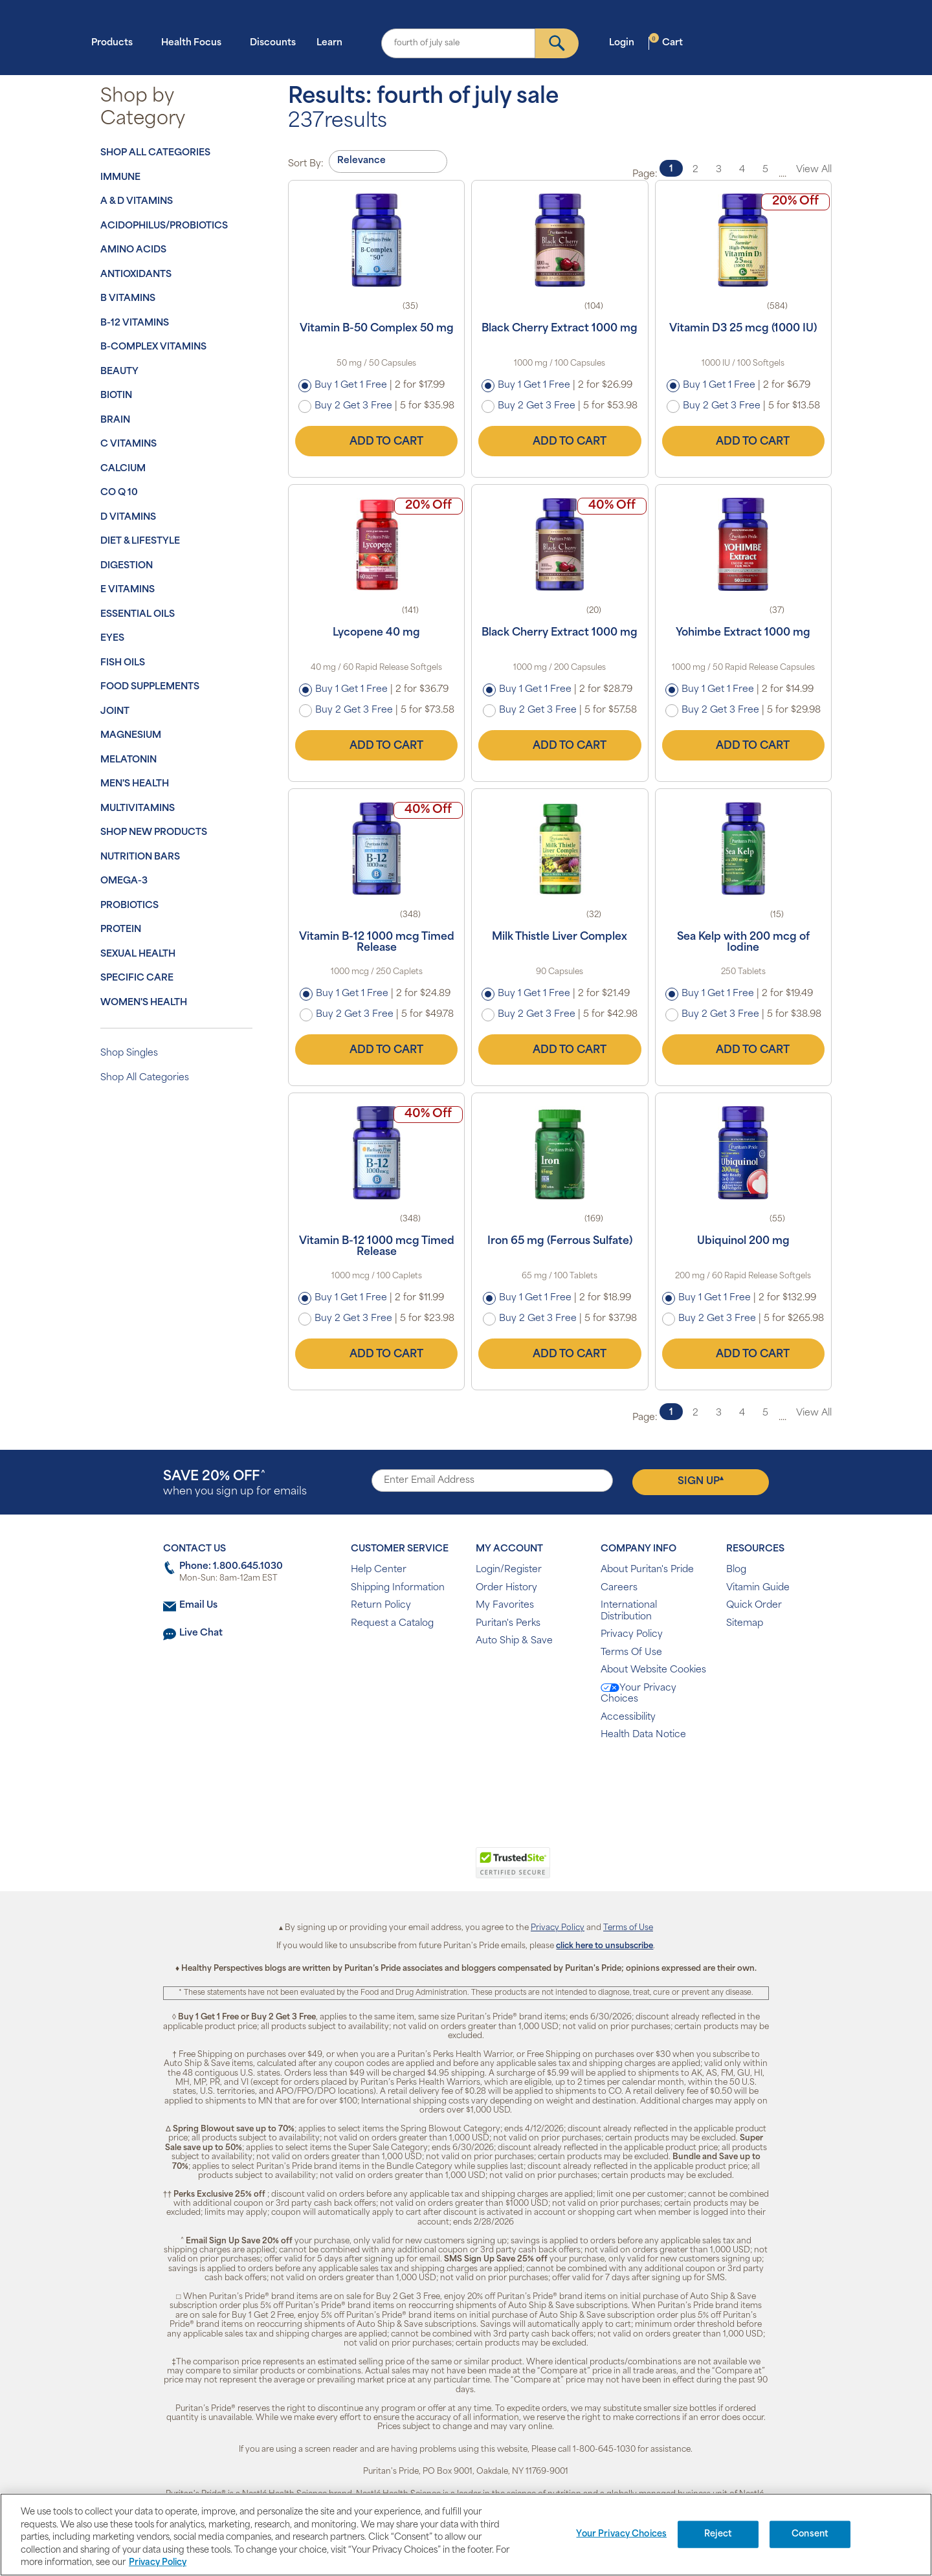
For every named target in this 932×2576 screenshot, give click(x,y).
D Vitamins (128, 517)
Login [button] (625, 42)
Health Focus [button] (195, 42)
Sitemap (744, 1623)
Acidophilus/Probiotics (164, 226)
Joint (114, 711)
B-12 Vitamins (134, 323)
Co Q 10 (119, 493)
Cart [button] (666, 42)
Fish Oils (122, 663)
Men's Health (134, 784)
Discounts (273, 43)
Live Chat (201, 1633)
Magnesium (130, 735)
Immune (120, 178)
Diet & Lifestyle (140, 541)
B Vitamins (127, 299)
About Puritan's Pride (647, 1570)
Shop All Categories (155, 153)
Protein (120, 930)
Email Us (198, 1605)
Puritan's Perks (508, 1623)
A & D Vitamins (136, 201)
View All (814, 170)
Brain (115, 420)
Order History (506, 1588)
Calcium (123, 469)
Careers (619, 1588)
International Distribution (629, 1611)
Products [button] (115, 42)
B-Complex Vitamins (153, 347)
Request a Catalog (392, 1623)
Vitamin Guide (758, 1588)
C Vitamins (128, 444)
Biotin (116, 396)
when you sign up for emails (235, 1484)
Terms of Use (628, 1928)
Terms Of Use (631, 1653)
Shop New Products (153, 833)
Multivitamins (137, 809)
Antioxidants (136, 275)
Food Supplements (149, 687)
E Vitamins (127, 590)
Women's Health (143, 1003)
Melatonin (128, 760)
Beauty (119, 372)
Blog (736, 1570)
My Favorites (505, 1605)
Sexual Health (137, 954)
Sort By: (306, 164)
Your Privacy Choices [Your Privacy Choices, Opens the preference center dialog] (621, 2534)
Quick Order (754, 1605)
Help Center (378, 1570)
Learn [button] (333, 42)
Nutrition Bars (140, 857)
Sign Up (701, 1481)
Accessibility (628, 1717)
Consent (810, 2534)
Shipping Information (398, 1588)
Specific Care (136, 978)
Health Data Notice (643, 1735)
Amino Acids (133, 250)
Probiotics (129, 906)
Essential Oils (137, 614)
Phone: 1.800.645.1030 (231, 1566)
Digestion (126, 566)
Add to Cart (376, 441)
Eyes (112, 638)
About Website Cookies (653, 1670)
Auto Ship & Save (514, 1641)
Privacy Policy (632, 1634)
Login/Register (509, 1570)
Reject (718, 2534)
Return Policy (381, 1605)
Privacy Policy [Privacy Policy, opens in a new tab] (157, 2563)
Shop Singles (129, 1053)
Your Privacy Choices (638, 1694)
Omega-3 (124, 881)
